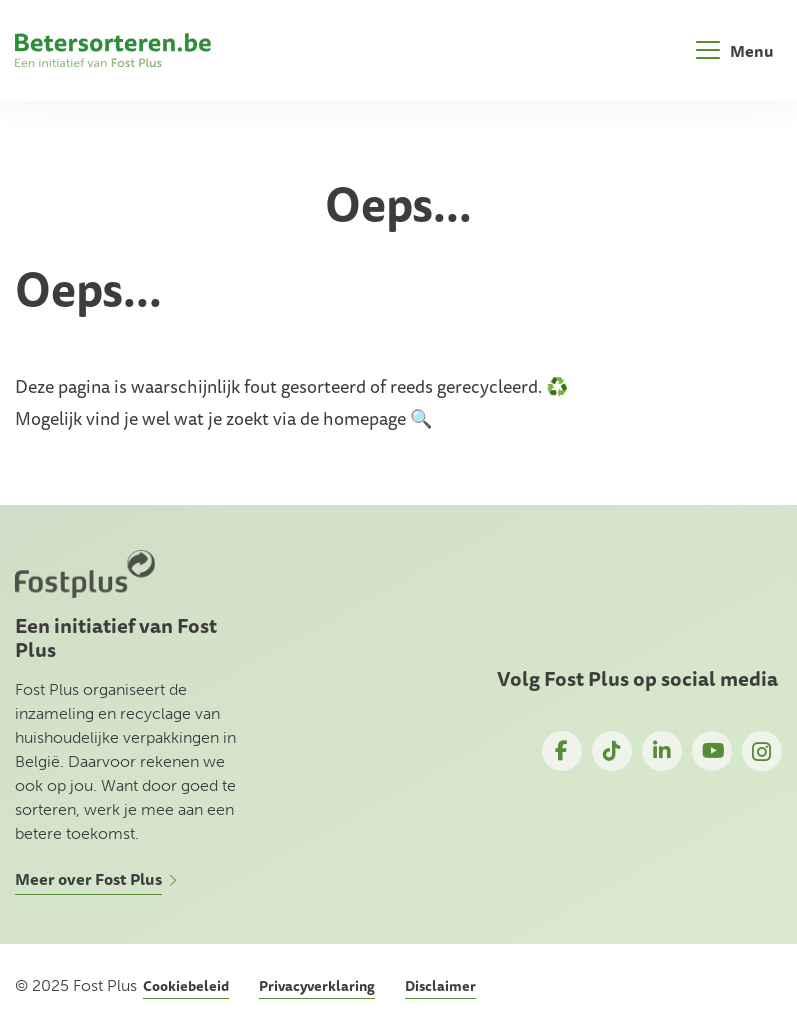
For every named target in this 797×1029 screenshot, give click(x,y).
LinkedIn (662, 751)
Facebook (562, 751)
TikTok (612, 751)
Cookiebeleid (186, 986)
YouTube (712, 751)
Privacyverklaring (317, 986)
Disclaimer (440, 986)
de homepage (353, 418)
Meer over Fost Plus (88, 879)
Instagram (762, 751)
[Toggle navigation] (735, 50)
